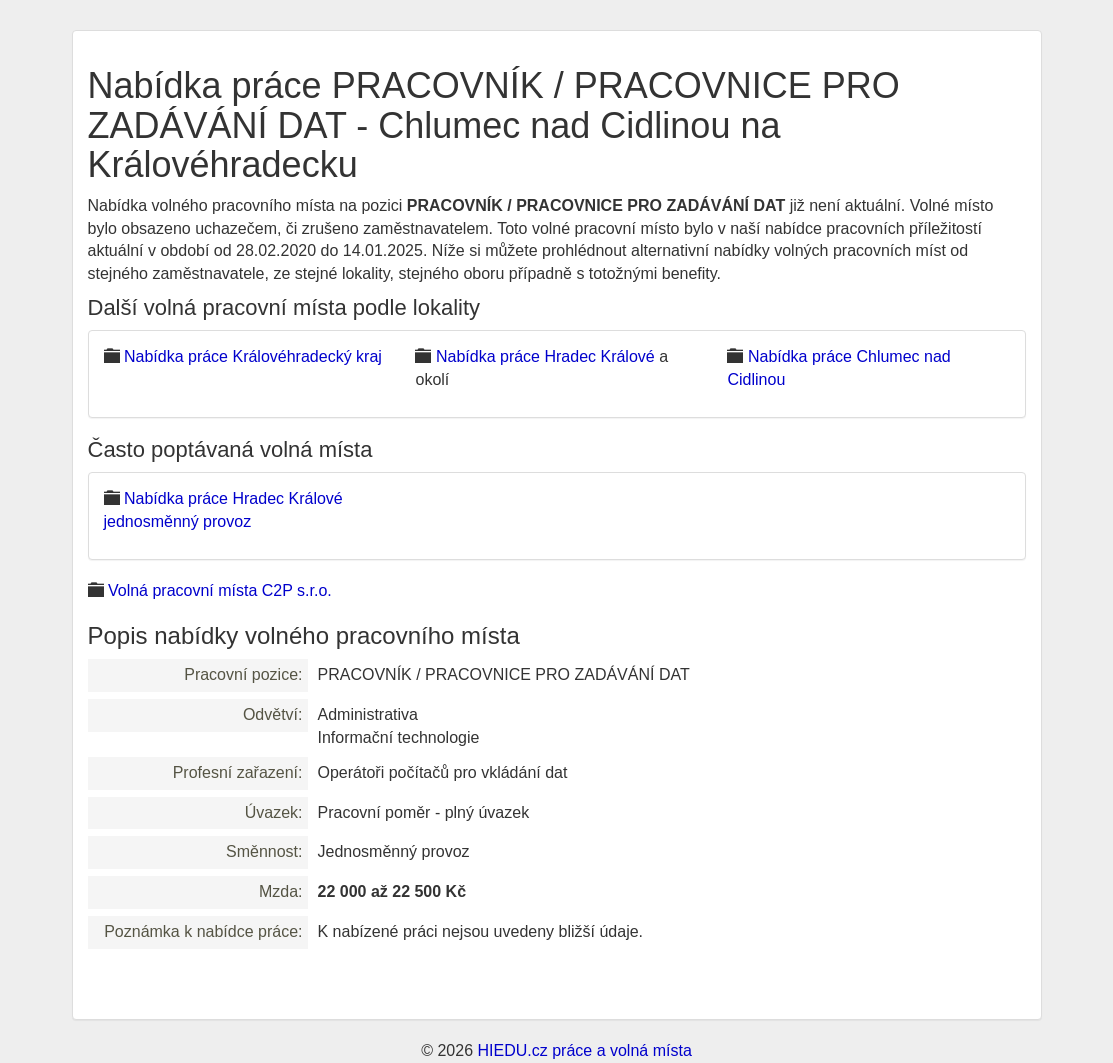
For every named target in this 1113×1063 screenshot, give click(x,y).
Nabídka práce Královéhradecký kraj (253, 356)
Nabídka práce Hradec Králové (545, 356)
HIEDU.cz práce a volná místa (584, 1050)
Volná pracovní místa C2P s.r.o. (220, 590)
